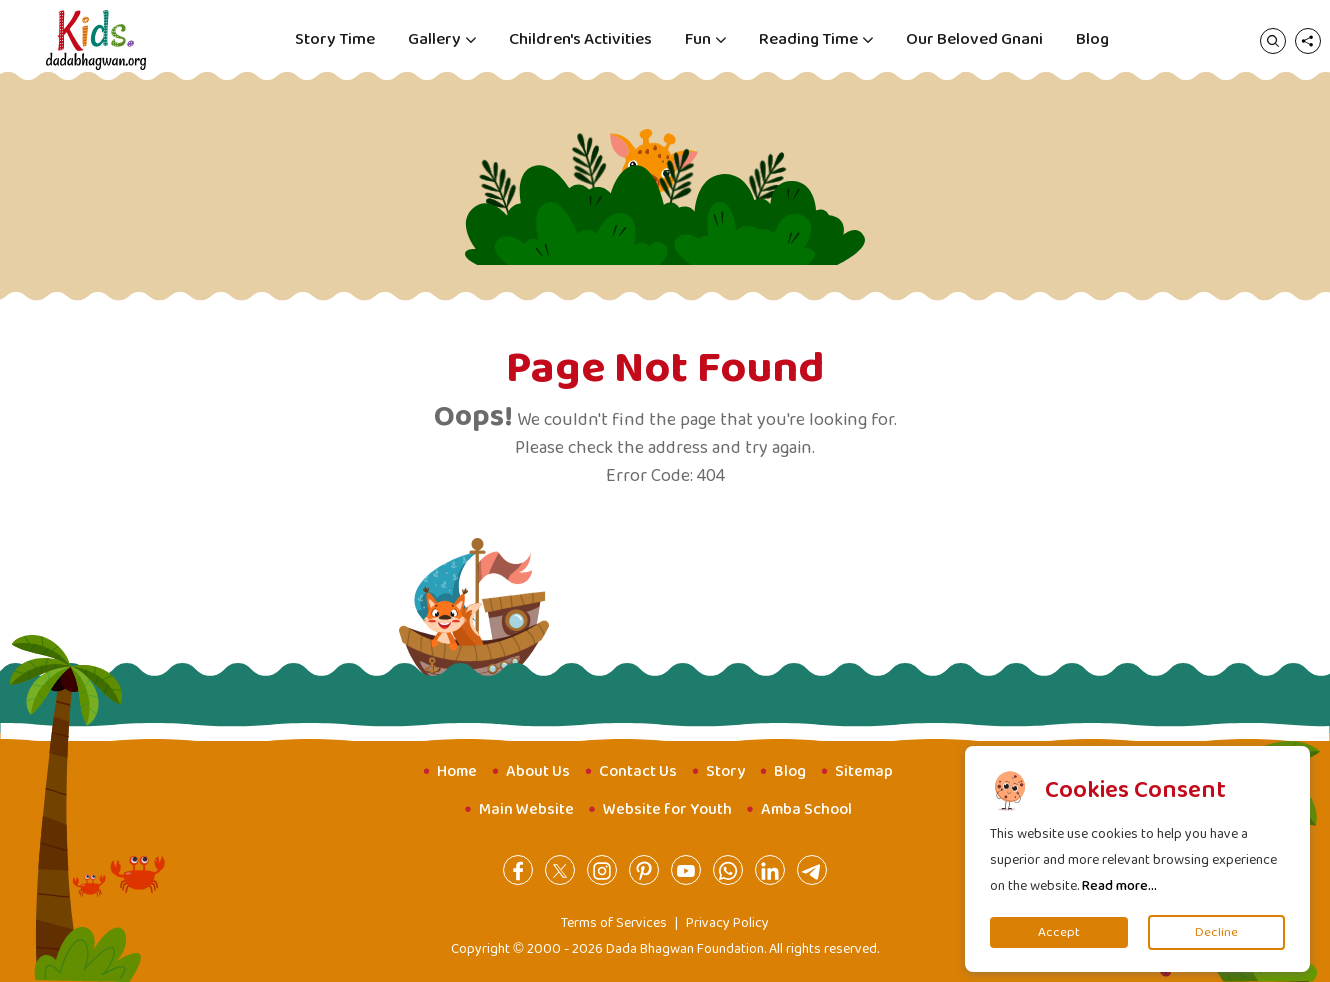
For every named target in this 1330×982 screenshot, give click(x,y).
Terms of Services (614, 923)
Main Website (526, 809)
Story (725, 771)
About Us (538, 771)
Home (457, 771)
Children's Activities (580, 39)
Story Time (335, 39)
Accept (1059, 932)
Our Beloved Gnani (974, 39)
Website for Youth (667, 809)
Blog (1092, 39)
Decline (1216, 932)
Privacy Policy (727, 923)
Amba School (806, 809)
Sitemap (864, 771)
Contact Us (638, 771)
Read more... (1119, 886)
